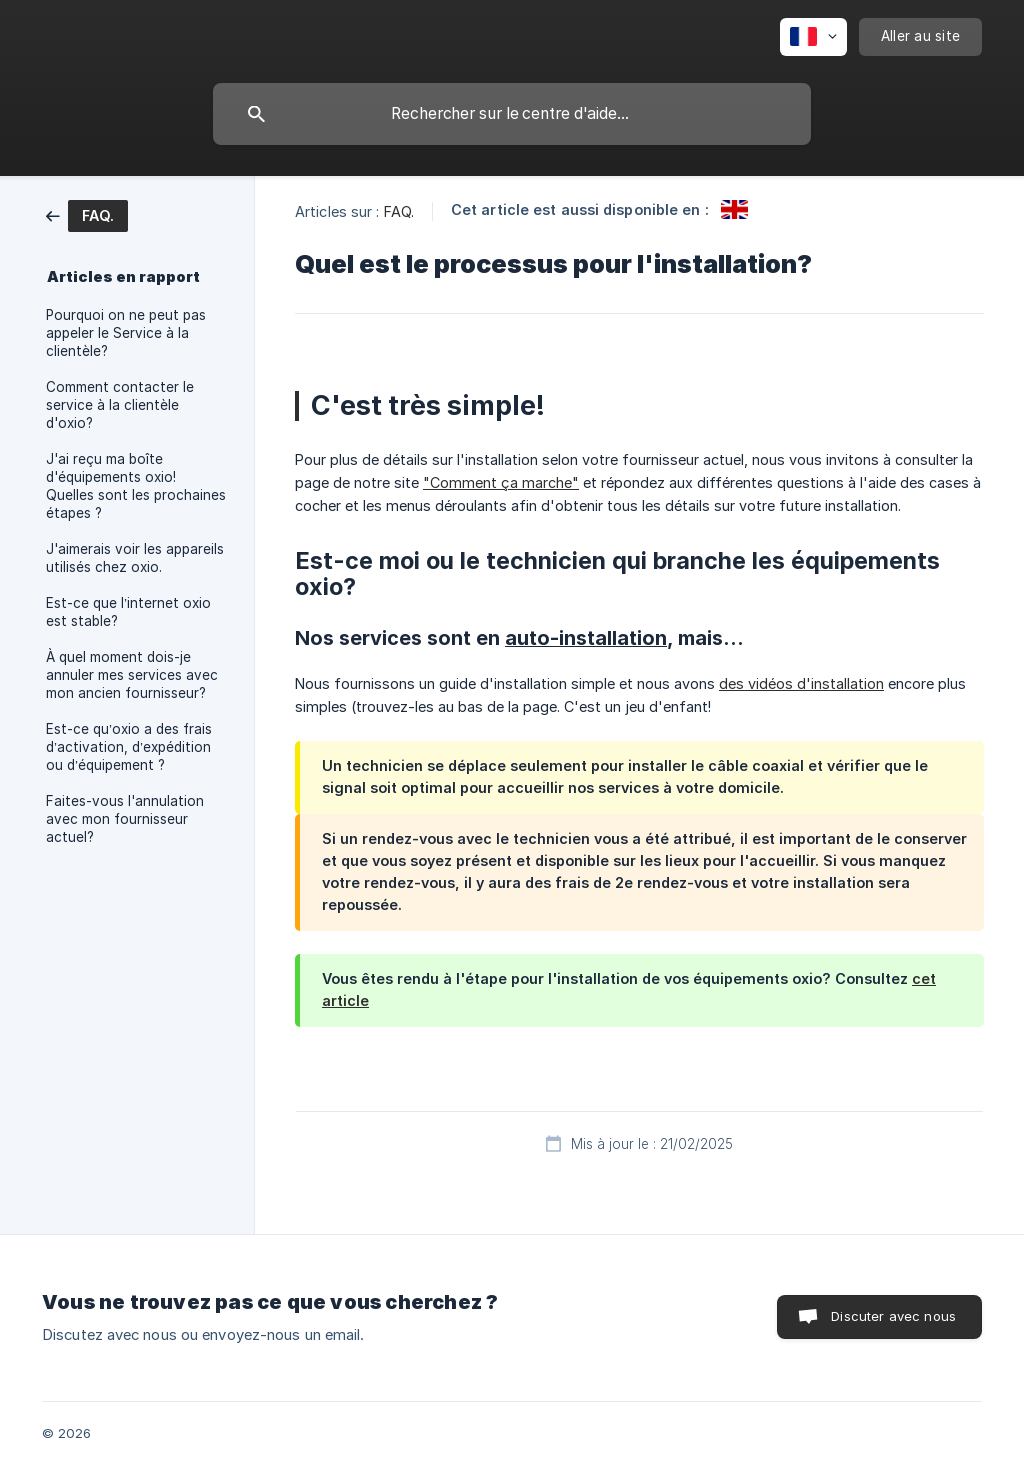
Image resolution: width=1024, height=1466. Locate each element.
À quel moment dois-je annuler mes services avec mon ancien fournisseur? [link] (132, 675)
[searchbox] (512, 114)
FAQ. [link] (399, 211)
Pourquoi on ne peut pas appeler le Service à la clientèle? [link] (126, 333)
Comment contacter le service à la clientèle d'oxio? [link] (120, 405)
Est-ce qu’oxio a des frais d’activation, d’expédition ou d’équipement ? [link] (129, 747)
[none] (813, 37)
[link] (87, 214)
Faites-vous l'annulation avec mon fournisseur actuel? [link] (125, 819)
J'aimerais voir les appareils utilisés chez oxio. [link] (135, 558)
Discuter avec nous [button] (893, 1316)
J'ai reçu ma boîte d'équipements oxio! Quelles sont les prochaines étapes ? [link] (136, 486)
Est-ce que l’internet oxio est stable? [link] (128, 612)
